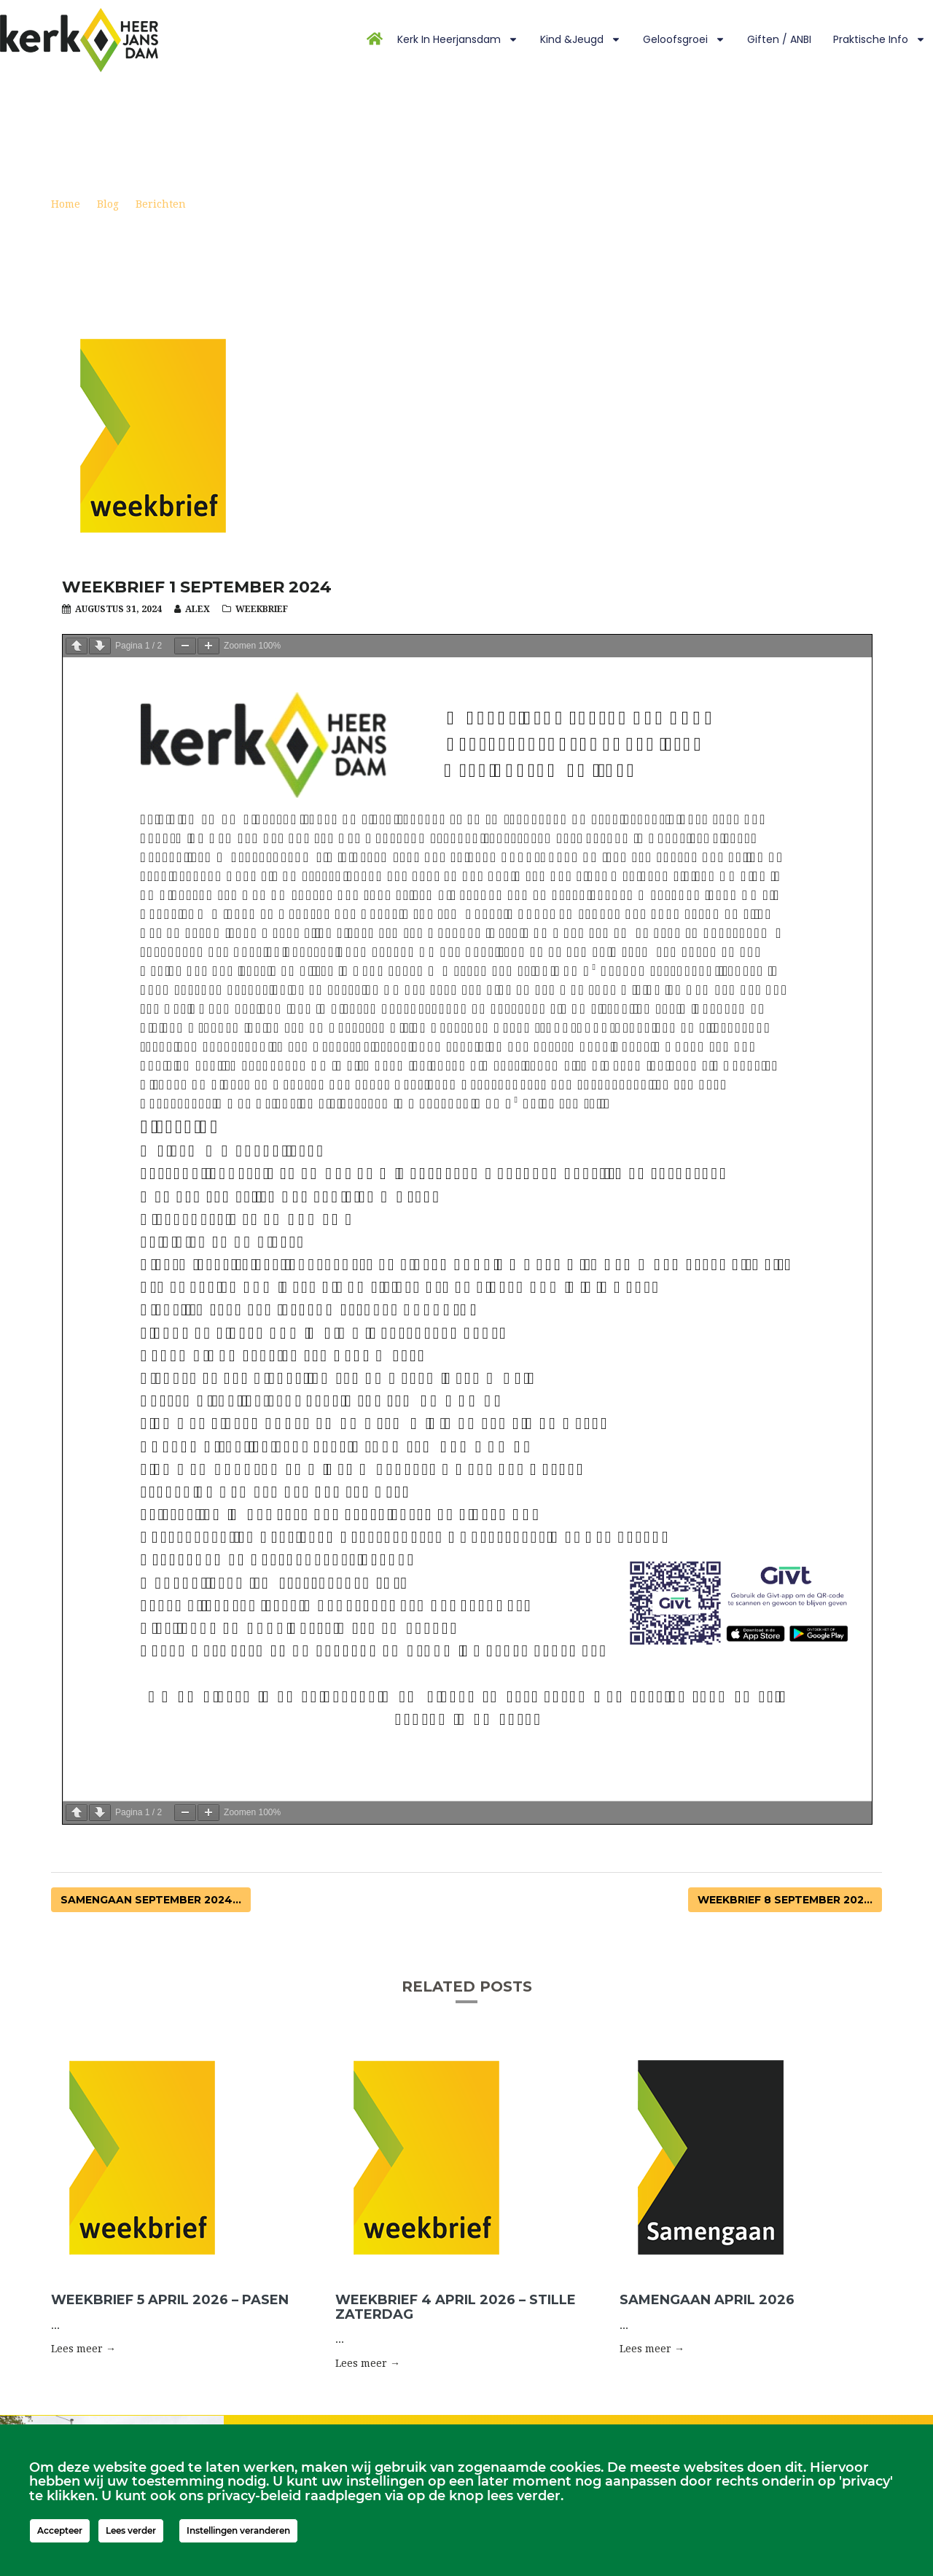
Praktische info (879, 39)
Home (65, 204)
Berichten (161, 204)
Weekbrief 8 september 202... (785, 1899)
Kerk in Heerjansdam (457, 39)
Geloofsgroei (684, 39)
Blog (108, 204)
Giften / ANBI (779, 39)
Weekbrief (261, 609)
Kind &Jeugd (580, 39)
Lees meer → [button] (83, 2348)
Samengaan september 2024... (150, 1899)
